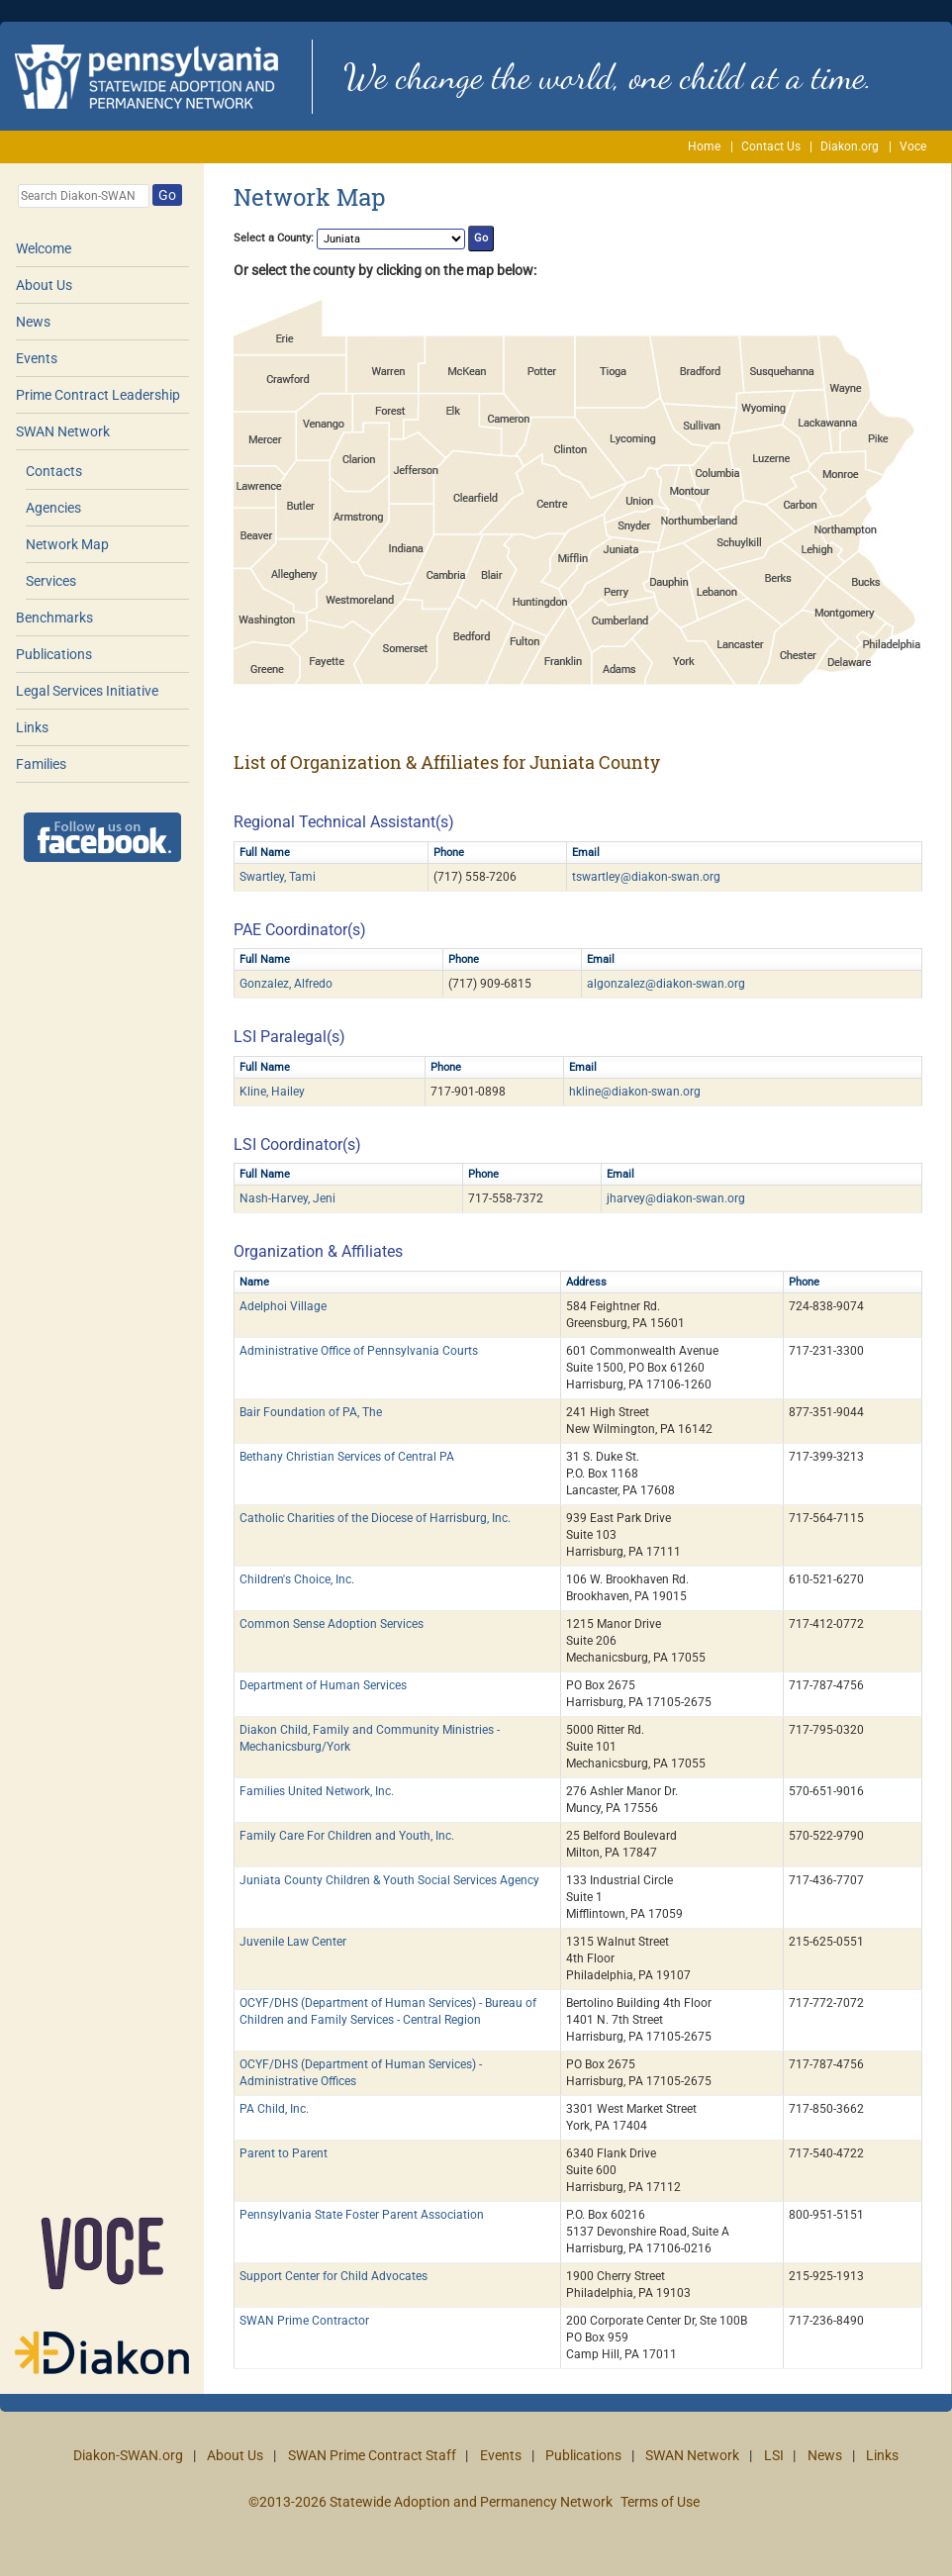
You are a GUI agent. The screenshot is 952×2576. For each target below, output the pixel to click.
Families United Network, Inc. (316, 1791)
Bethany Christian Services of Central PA (346, 1457)
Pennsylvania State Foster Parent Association (361, 2215)
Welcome (43, 248)
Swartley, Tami (277, 877)
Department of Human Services (323, 1685)
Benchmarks (54, 617)
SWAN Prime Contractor (304, 2321)
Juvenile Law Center (292, 1942)
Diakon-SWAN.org (128, 2455)
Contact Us (771, 146)
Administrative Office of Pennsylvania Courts (358, 1351)
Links (32, 727)
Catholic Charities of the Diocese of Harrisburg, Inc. (375, 1518)
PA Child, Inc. (274, 2109)
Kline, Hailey (272, 1091)
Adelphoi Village (283, 1306)
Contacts (54, 471)
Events (36, 358)
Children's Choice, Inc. (296, 1579)
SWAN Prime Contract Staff (372, 2455)
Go (167, 195)
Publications (54, 654)
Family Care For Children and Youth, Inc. (346, 1836)
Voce (913, 146)
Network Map (67, 544)
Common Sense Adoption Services (331, 1624)
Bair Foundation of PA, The (310, 1412)
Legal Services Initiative (87, 691)
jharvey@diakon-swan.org (676, 1198)
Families (41, 764)
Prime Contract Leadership (98, 395)
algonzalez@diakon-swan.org (666, 984)
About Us (44, 285)
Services (51, 581)
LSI (774, 2455)
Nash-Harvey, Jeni (287, 1198)
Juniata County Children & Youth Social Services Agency (389, 1880)
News (33, 322)
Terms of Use (660, 2502)
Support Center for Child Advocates (333, 2276)
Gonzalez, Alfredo (286, 984)
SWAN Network (63, 431)
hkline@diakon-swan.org (635, 1091)
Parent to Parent (283, 2153)
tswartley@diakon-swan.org (646, 877)
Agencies (53, 508)
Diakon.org (849, 146)
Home (704, 146)
